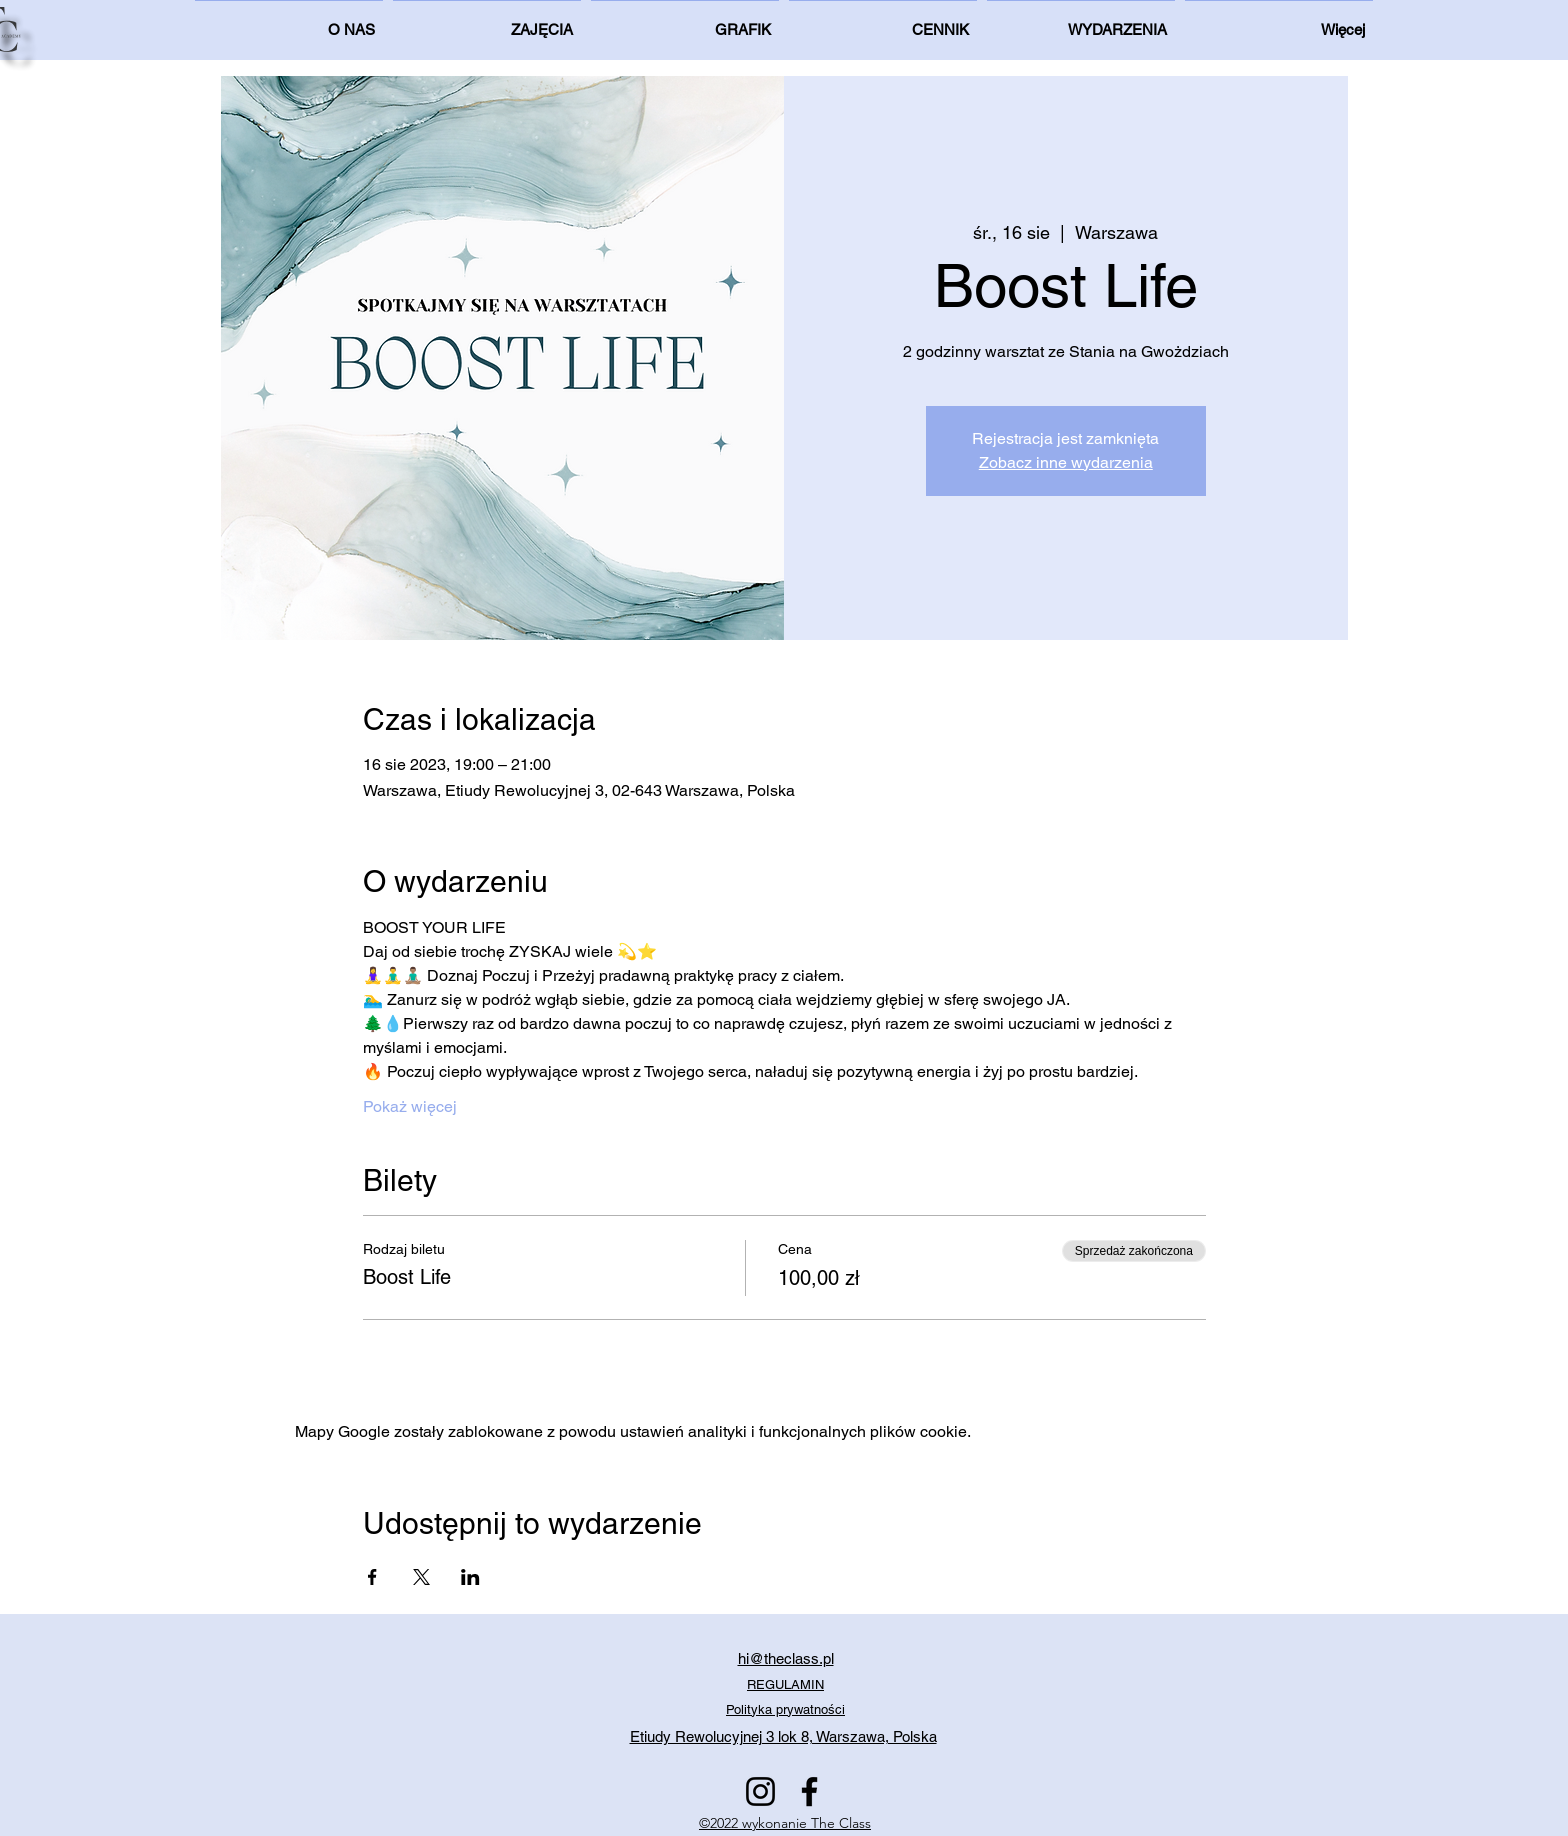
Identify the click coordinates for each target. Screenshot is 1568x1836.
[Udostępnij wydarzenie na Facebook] (372, 1577)
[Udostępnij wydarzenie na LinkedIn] (470, 1577)
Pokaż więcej (410, 1106)
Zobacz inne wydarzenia (1066, 462)
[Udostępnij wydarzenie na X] (421, 1577)
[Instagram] (760, 1791)
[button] (1279, 21)
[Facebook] (809, 1791)
